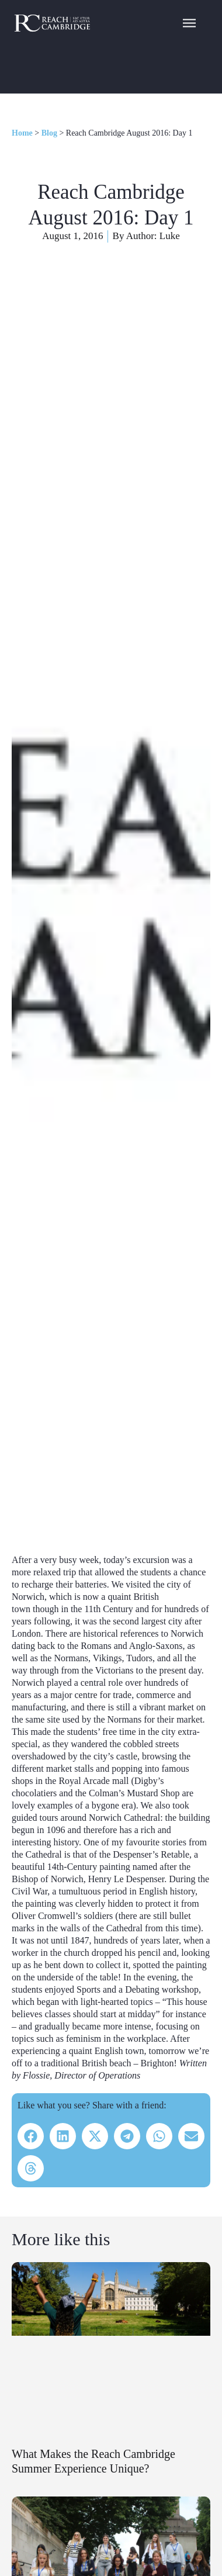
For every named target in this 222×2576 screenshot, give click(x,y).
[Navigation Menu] (189, 22)
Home (22, 133)
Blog (49, 133)
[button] (31, 2136)
